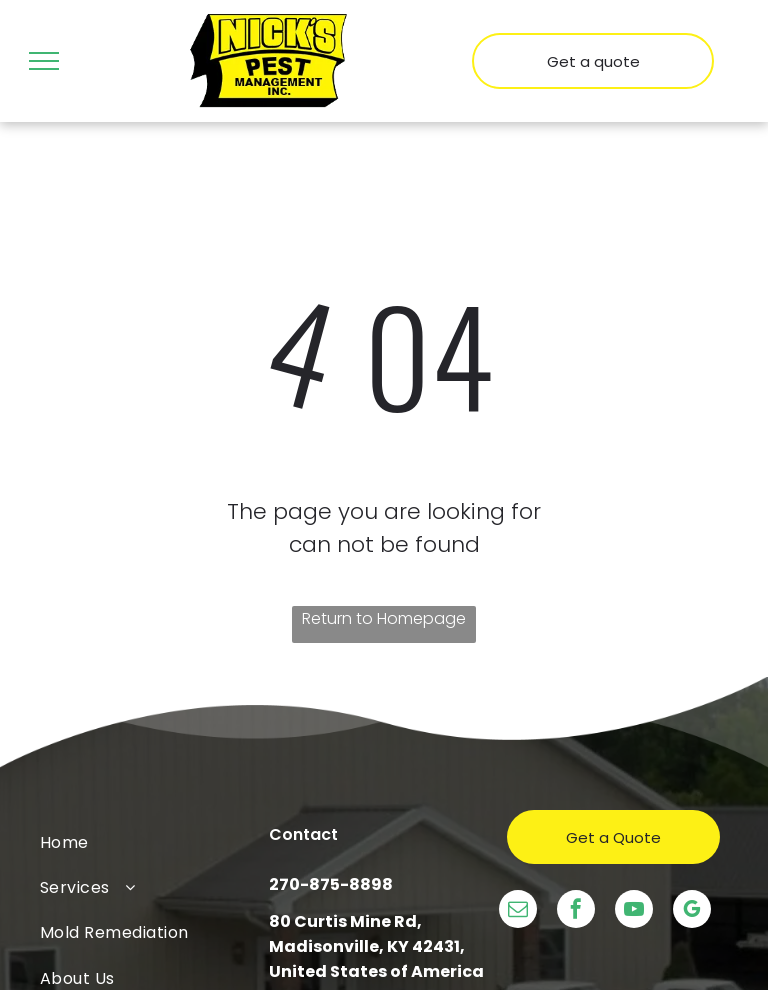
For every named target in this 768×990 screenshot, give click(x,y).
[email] (518, 911)
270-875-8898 (331, 884)
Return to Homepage (384, 618)
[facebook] (576, 911)
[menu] (44, 61)
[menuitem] (154, 841)
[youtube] (634, 911)
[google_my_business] (692, 911)
